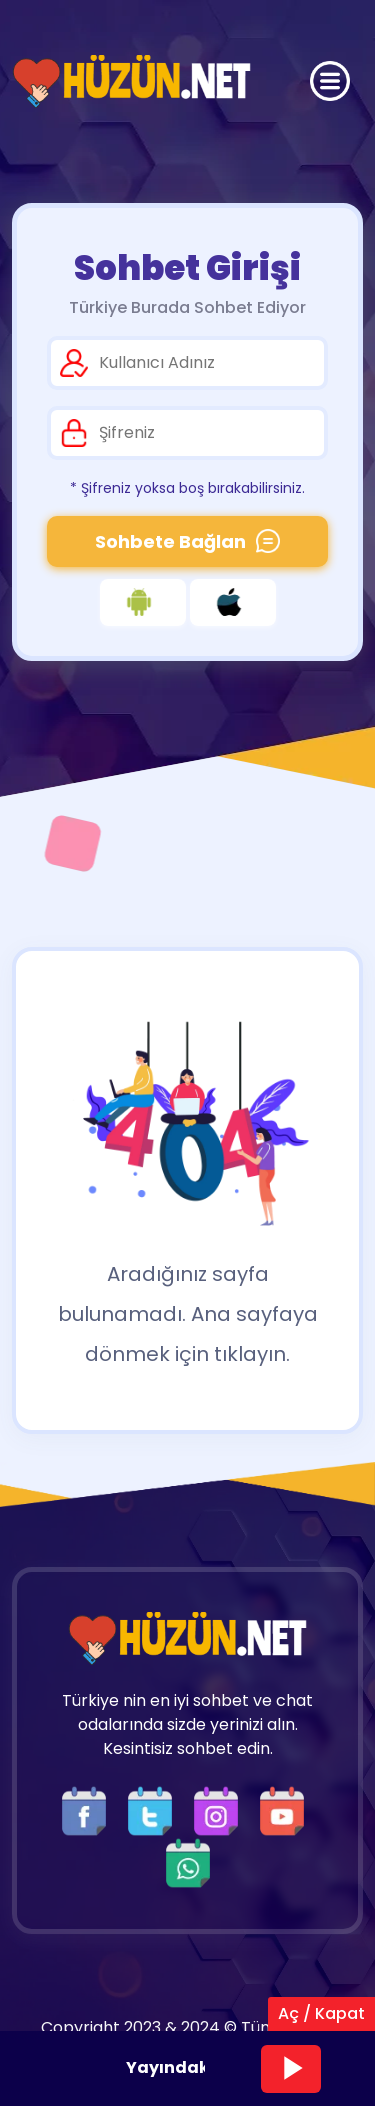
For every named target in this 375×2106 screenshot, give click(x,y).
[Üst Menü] (330, 81)
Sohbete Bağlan (187, 541)
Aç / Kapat (321, 2013)
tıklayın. (252, 1354)
